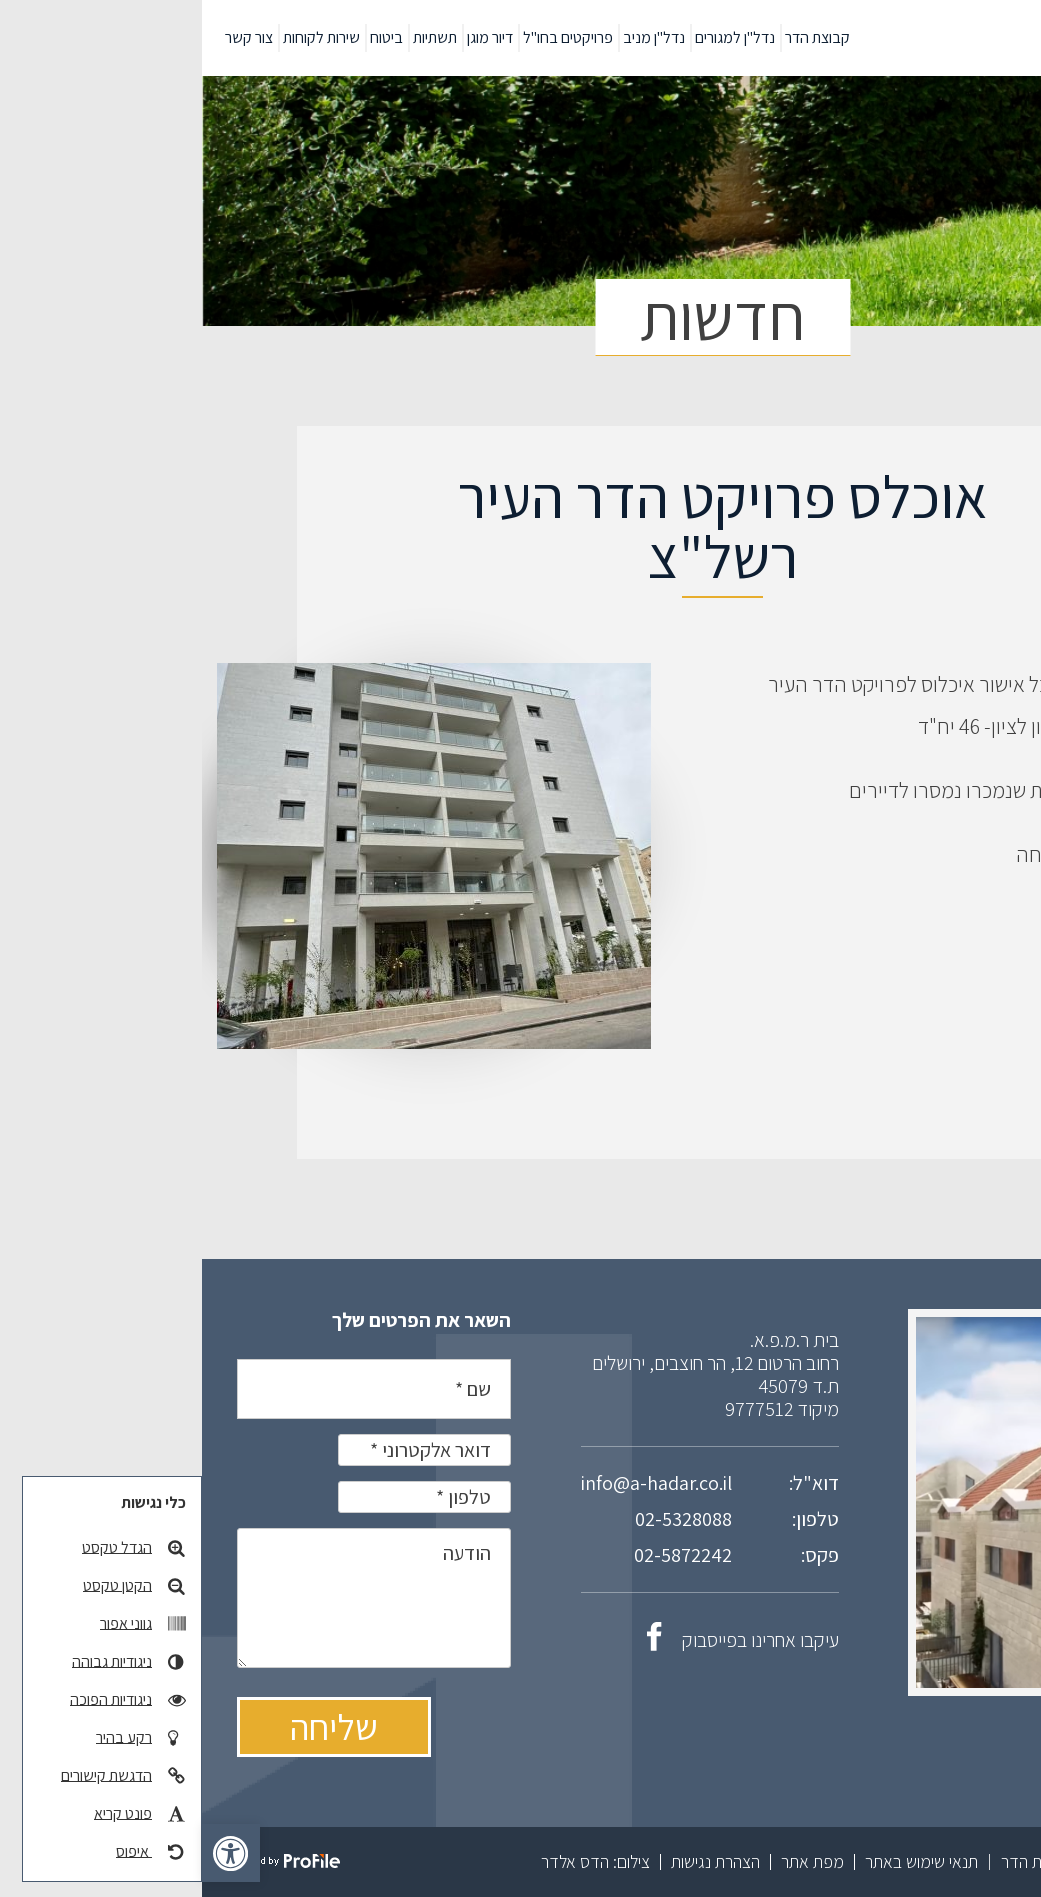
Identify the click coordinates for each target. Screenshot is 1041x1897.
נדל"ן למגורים (533, 37)
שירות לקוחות (119, 37)
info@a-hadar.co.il (454, 1483)
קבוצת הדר (615, 37)
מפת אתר (610, 1861)
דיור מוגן (288, 37)
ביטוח (184, 37)
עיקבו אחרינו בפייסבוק (541, 1640)
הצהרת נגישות (513, 1861)
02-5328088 (481, 1519)
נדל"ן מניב (452, 37)
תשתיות (233, 37)
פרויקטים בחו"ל (366, 37)
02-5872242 (481, 1555)
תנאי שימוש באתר (719, 1861)
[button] (29, 1853)
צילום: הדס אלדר (393, 1861)
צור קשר (47, 37)
